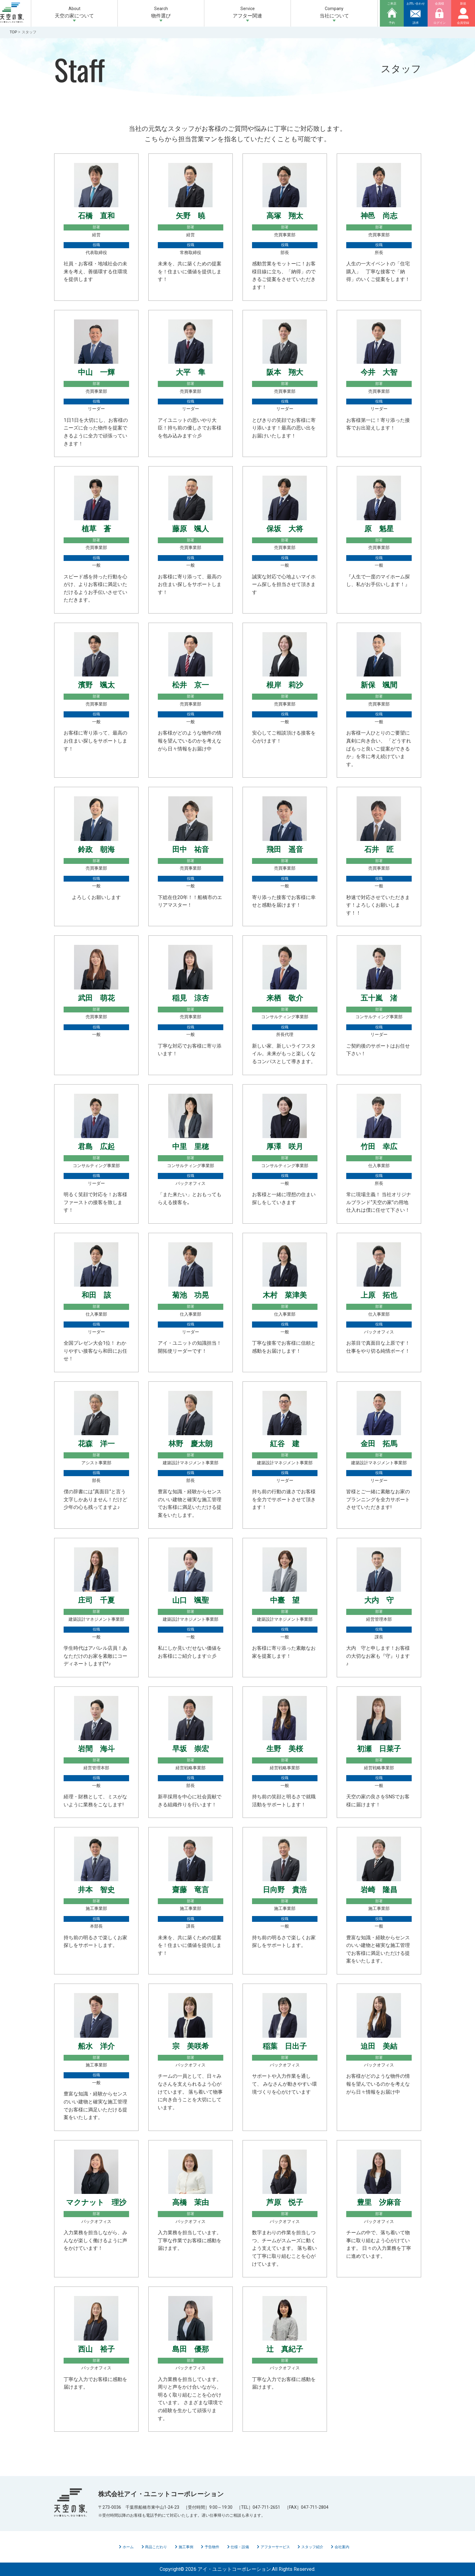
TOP (13, 32)
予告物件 (210, 2547)
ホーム (126, 2547)
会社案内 (340, 2547)
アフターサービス (273, 2547)
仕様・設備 (238, 2547)
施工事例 (184, 2547)
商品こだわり (154, 2547)
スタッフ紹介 (310, 2547)
